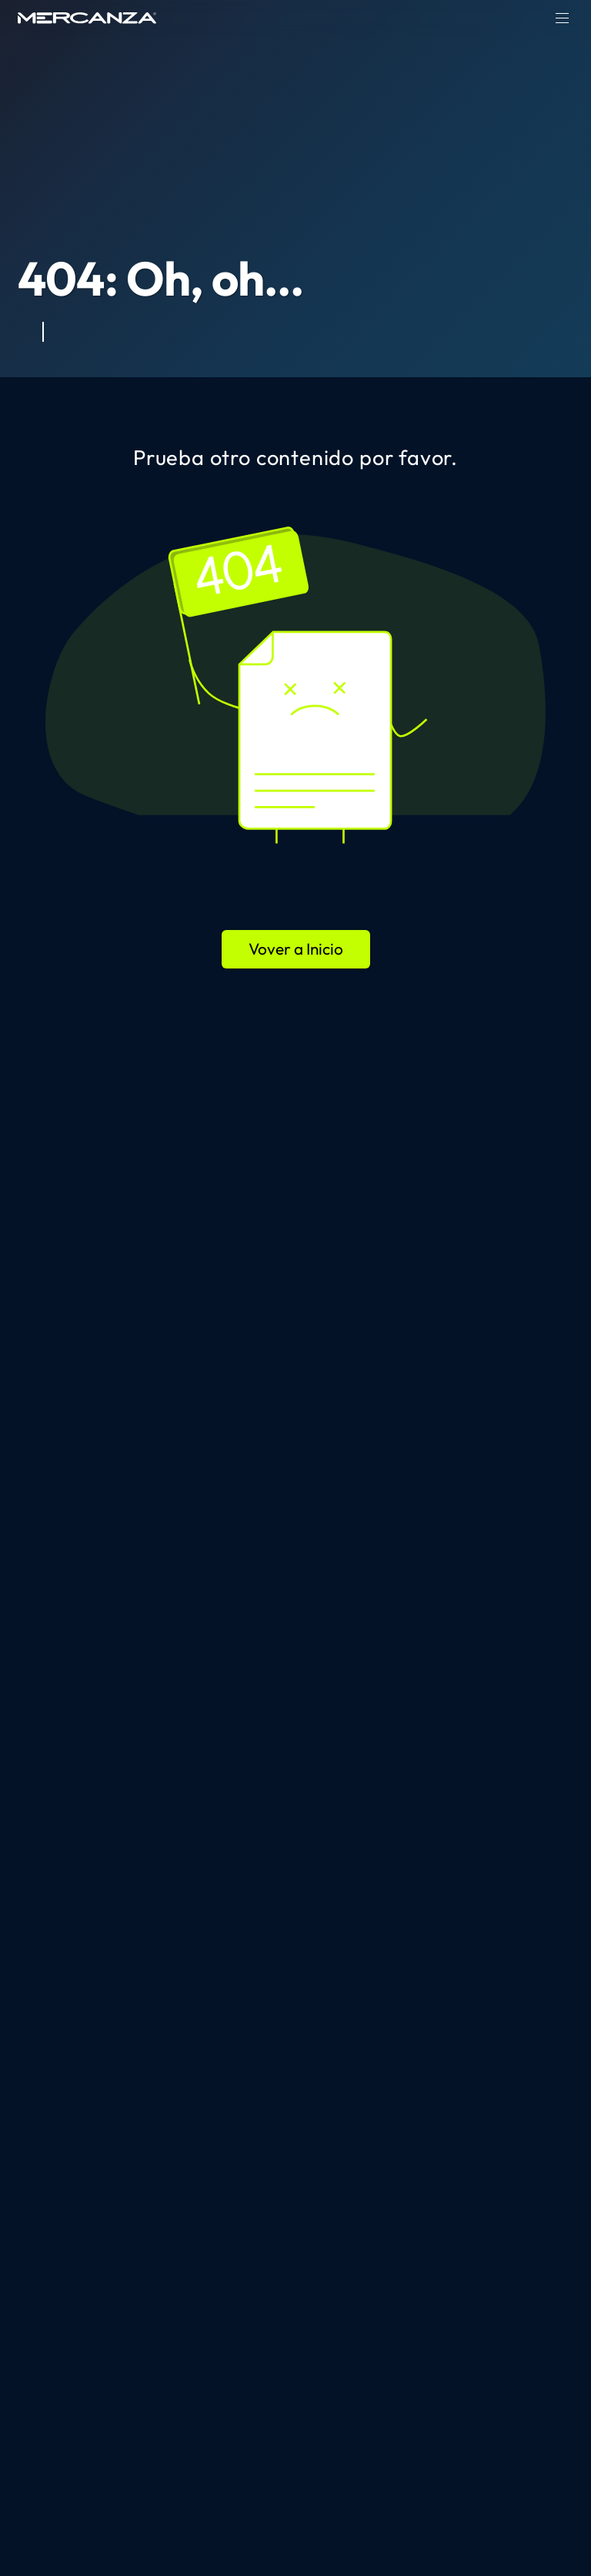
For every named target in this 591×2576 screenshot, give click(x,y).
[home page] (87, 17)
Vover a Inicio (296, 948)
